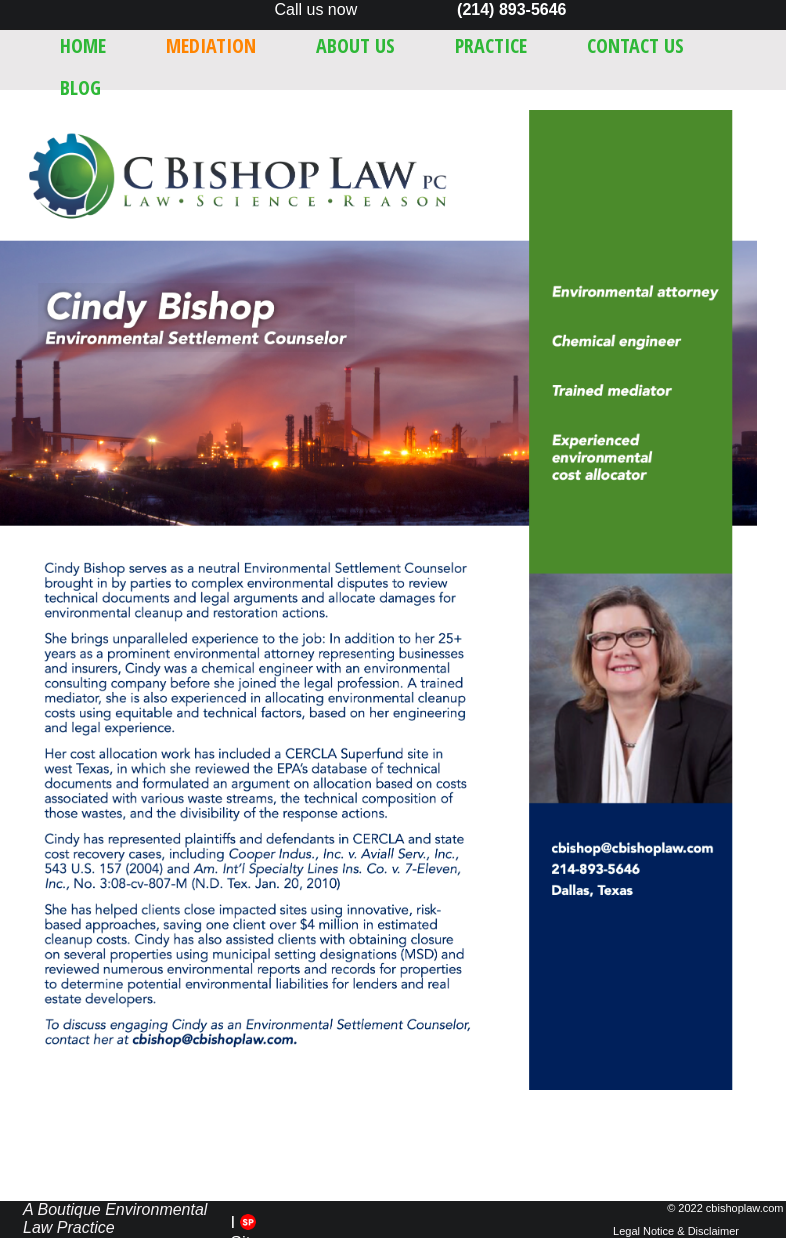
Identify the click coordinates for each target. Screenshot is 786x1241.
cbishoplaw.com (745, 1208)
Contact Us (635, 45)
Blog (80, 87)
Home (83, 45)
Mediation (211, 45)
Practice (491, 45)
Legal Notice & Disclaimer (676, 1231)
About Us (355, 45)
